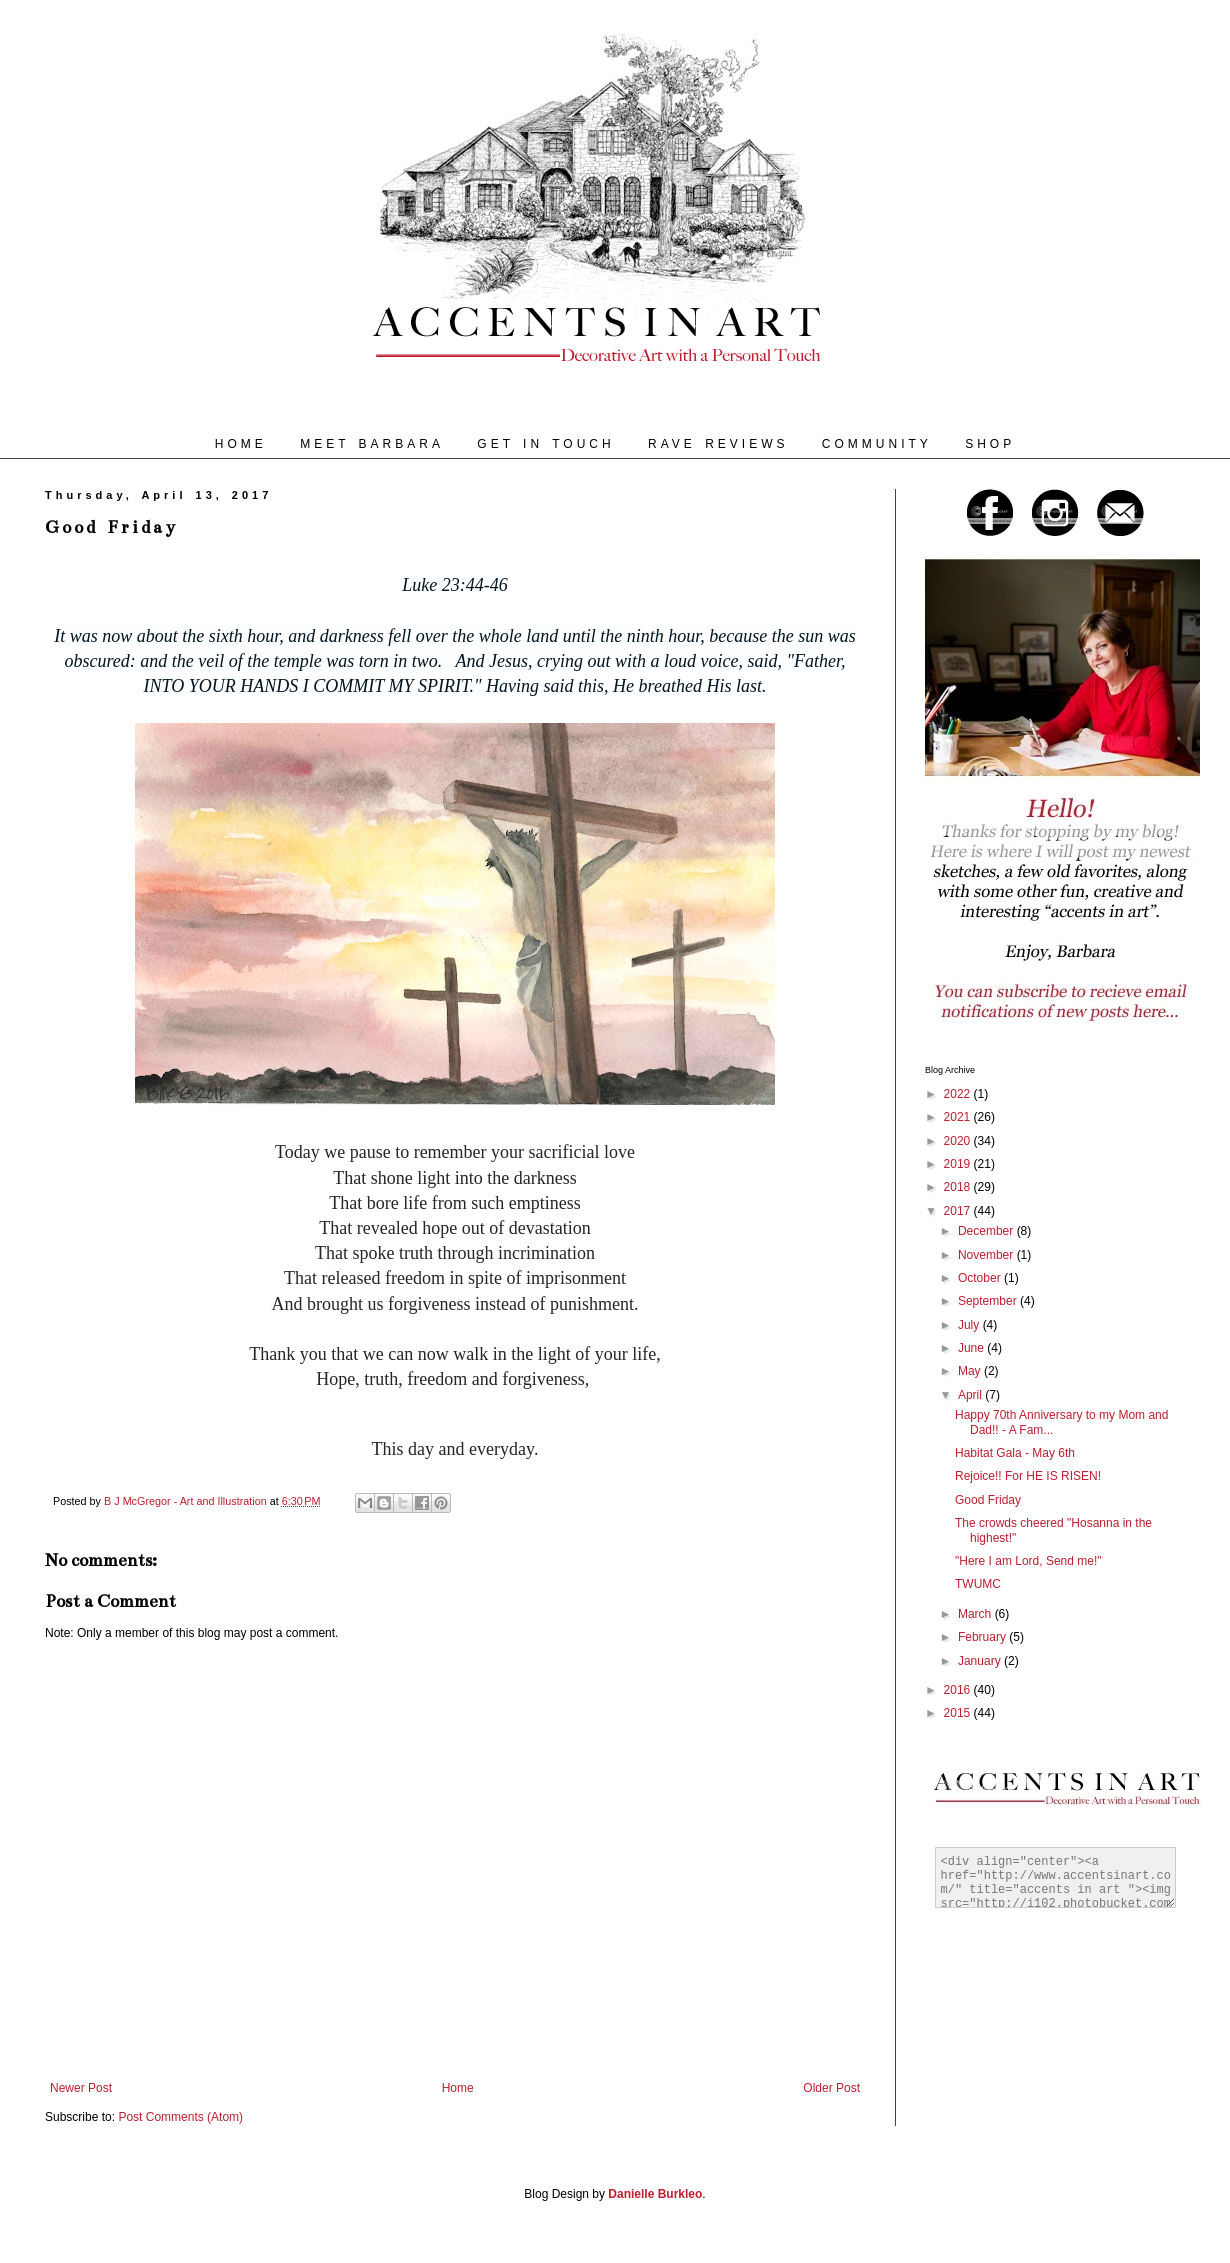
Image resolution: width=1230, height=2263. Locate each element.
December (987, 1231)
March (976, 1614)
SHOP (990, 444)
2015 (959, 1713)
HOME (241, 444)
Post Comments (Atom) (180, 2117)
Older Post (831, 2088)
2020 (959, 1141)
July (970, 1325)
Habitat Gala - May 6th (1015, 1453)
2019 (959, 1164)
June (972, 1348)
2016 (959, 1690)
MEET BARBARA (372, 444)
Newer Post (81, 2088)
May (971, 1371)
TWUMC (978, 1584)
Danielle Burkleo (655, 2194)
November (987, 1255)
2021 (959, 1117)
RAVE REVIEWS (718, 444)
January (981, 1661)
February (983, 1637)
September (989, 1301)
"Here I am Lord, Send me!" (1028, 1561)
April (971, 1395)
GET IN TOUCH (545, 444)
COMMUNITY (877, 444)
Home (458, 2088)
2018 (959, 1187)
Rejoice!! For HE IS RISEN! (1028, 1476)
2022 (959, 1094)
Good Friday (988, 1500)
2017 (959, 1211)
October (981, 1278)
